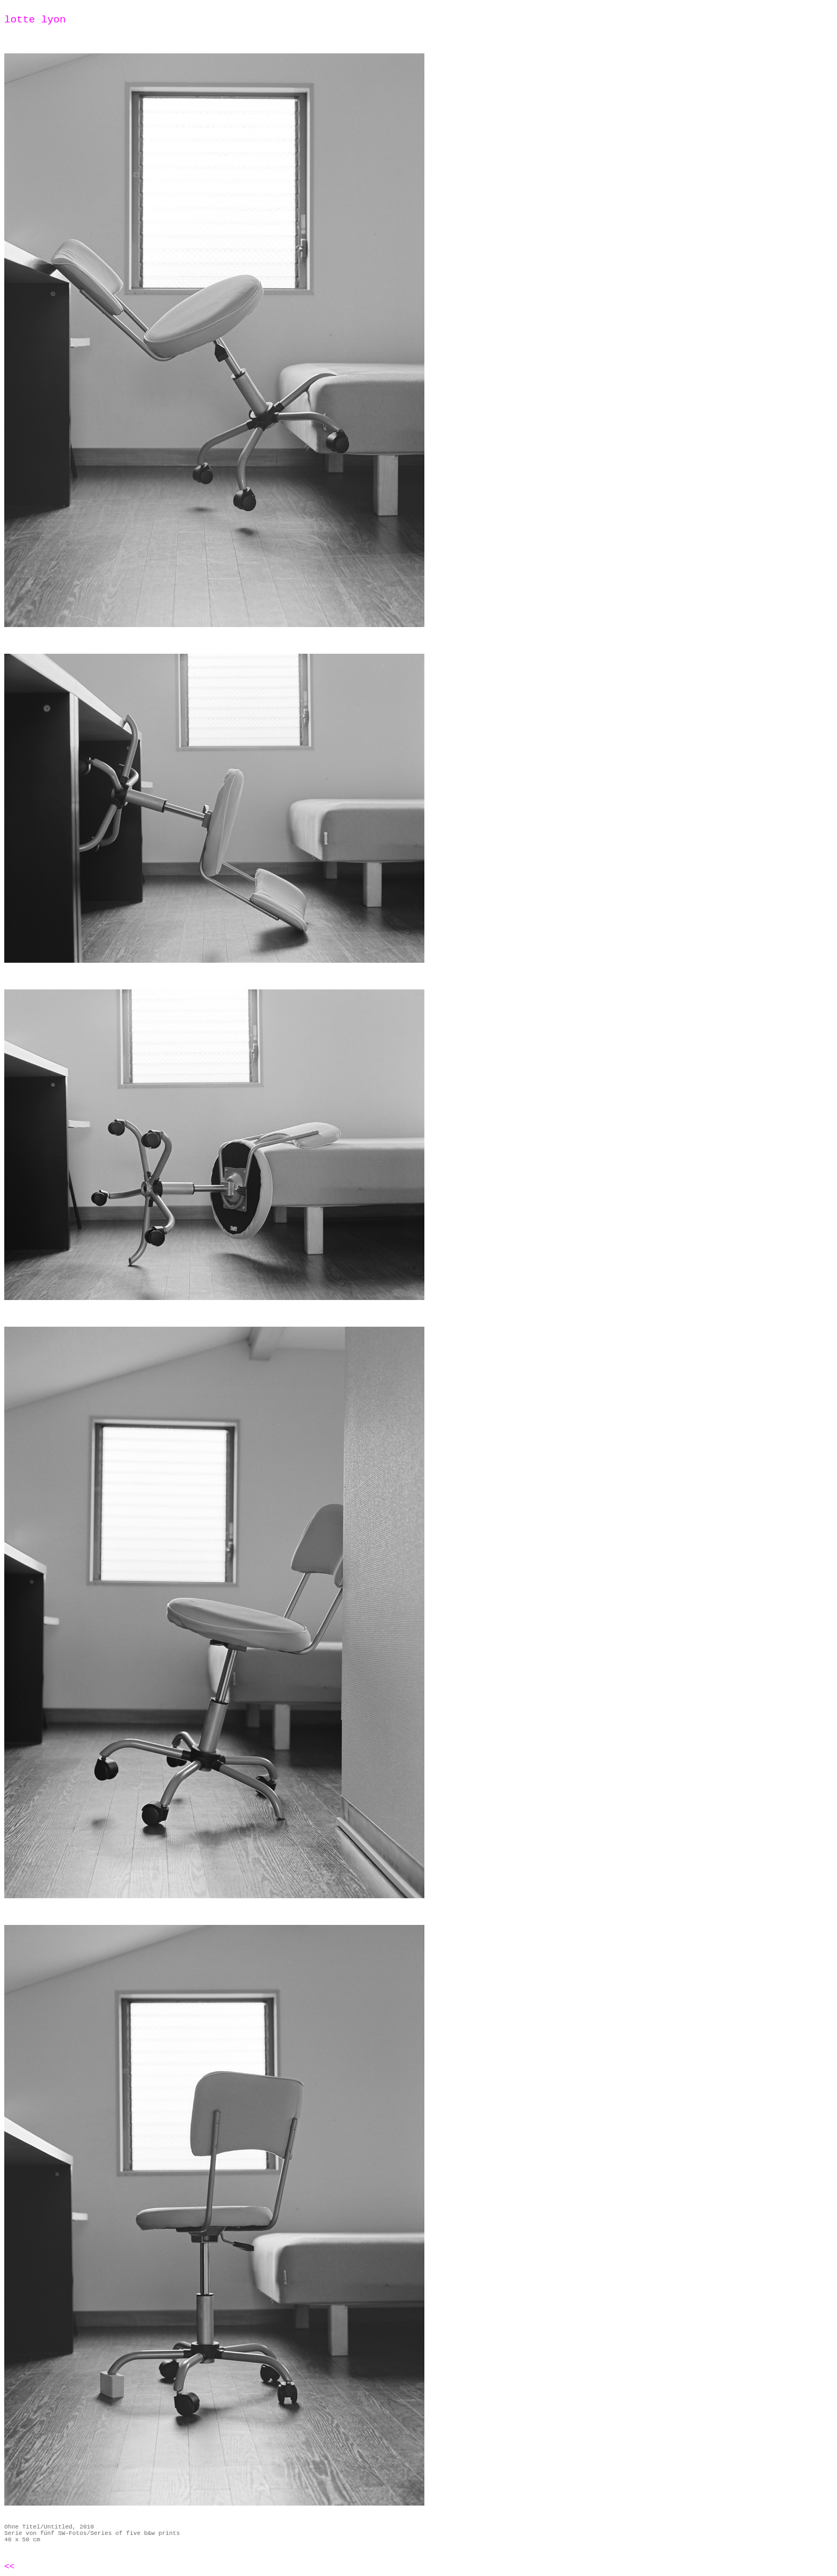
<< (9, 2567)
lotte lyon (35, 20)
